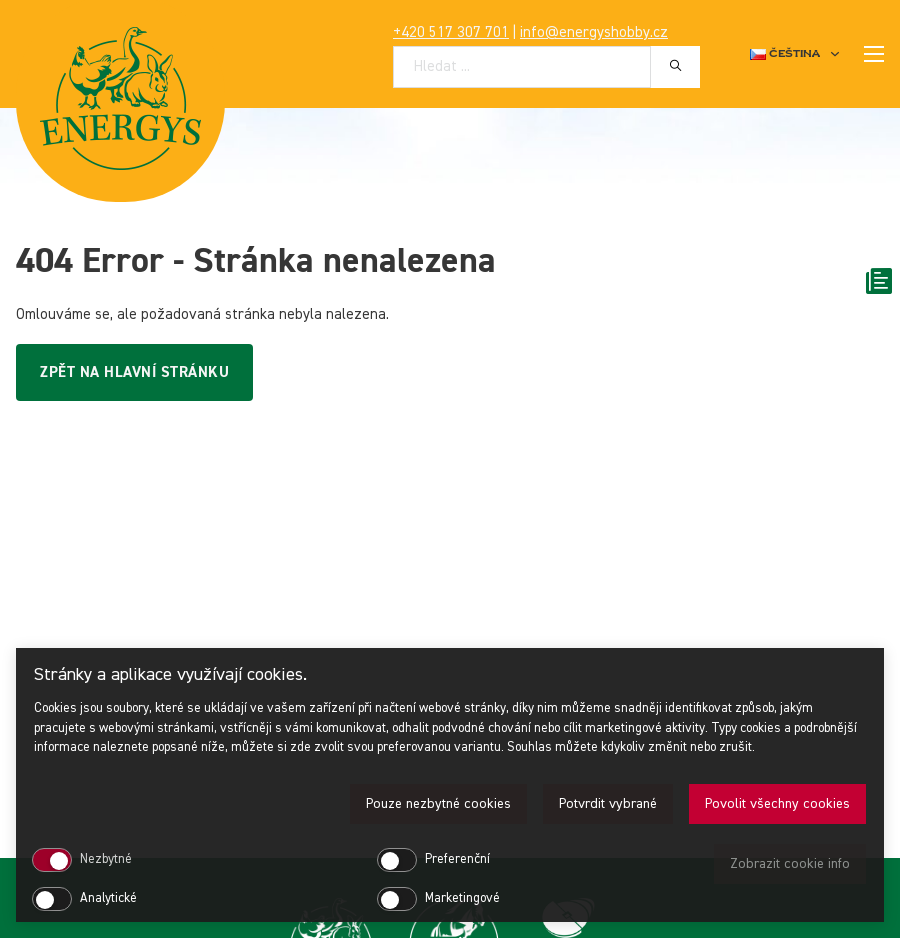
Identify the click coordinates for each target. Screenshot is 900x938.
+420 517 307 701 (451, 32)
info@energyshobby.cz (594, 32)
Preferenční (457, 859)
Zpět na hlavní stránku (134, 372)
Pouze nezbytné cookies (438, 804)
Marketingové (462, 898)
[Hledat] (675, 66)
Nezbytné (106, 859)
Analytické (108, 898)
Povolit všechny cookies (777, 804)
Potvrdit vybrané (608, 804)
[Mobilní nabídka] (874, 54)
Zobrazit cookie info (790, 864)
